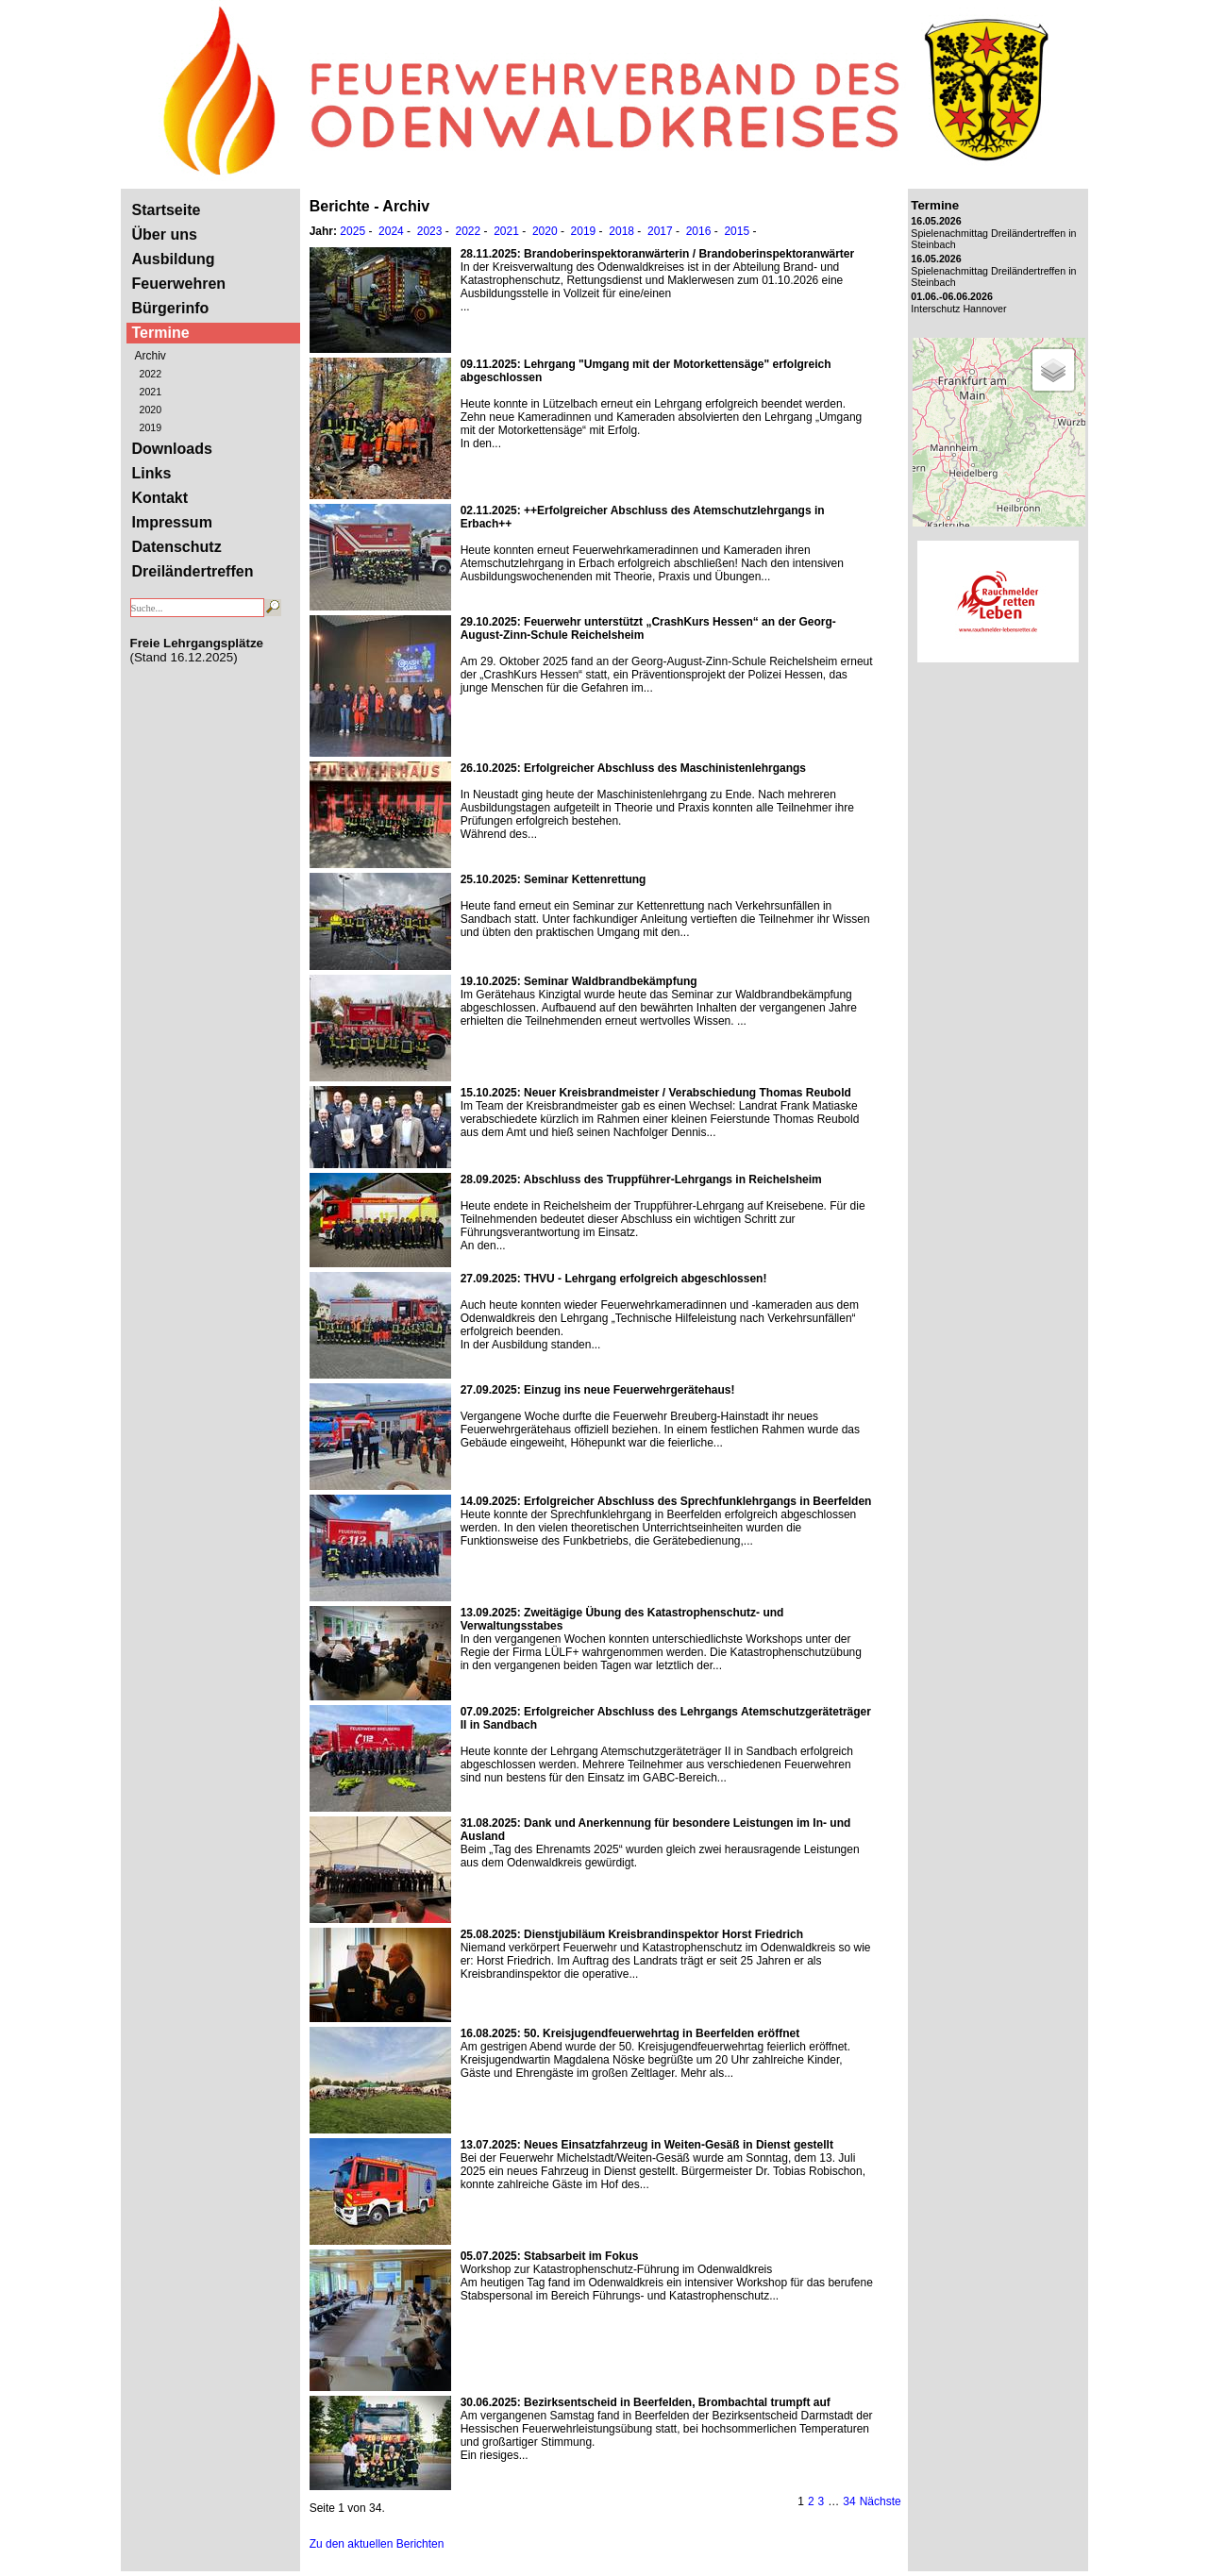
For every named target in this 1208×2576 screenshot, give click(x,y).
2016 (699, 231)
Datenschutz (177, 547)
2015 (736, 231)
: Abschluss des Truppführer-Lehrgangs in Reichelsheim (641, 1179)
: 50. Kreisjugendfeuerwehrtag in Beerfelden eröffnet (630, 2033)
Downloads (172, 449)
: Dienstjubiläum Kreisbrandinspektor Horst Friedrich (632, 1934)
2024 (391, 231)
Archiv (150, 355)
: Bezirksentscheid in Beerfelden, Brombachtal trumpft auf (645, 2402)
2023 (430, 231)
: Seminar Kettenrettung (553, 879)
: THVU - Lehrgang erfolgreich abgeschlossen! (614, 1278)
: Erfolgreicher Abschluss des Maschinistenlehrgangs (633, 768)
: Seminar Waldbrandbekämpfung (579, 981)
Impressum (172, 522)
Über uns (164, 234)
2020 (151, 409)
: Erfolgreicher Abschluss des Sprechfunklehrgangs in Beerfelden (666, 1501)
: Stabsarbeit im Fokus (550, 2256)
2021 (151, 391)
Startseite (166, 210)
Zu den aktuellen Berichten (377, 2544)
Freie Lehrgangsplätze (196, 643)
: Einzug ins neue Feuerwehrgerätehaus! (598, 1390)
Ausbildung (173, 259)
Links (152, 473)
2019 (151, 427)
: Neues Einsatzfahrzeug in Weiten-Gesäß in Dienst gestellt (647, 2144)
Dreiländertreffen (193, 571)
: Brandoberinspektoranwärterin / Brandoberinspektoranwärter (657, 253)
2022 (151, 373)
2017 (660, 231)
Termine (161, 333)
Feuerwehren (179, 284)
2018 (621, 231)
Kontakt (160, 498)
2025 (352, 231)
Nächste (880, 2501)
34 (849, 2501)
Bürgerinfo (171, 308)
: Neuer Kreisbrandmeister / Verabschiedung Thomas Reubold (656, 1092)
